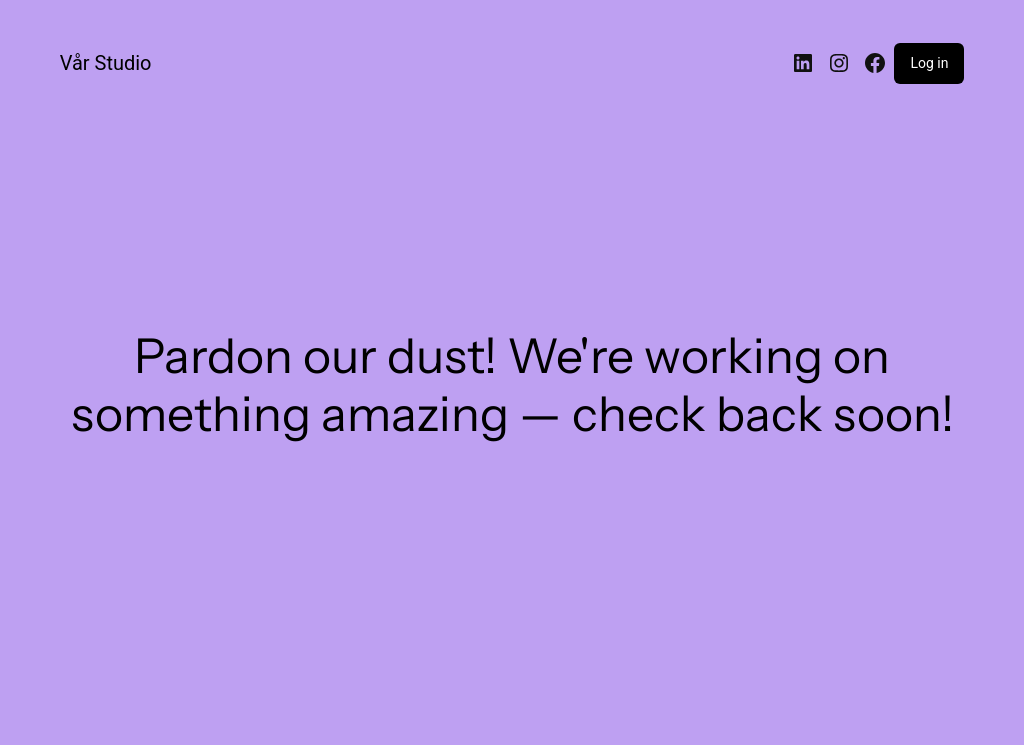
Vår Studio (106, 63)
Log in (929, 63)
